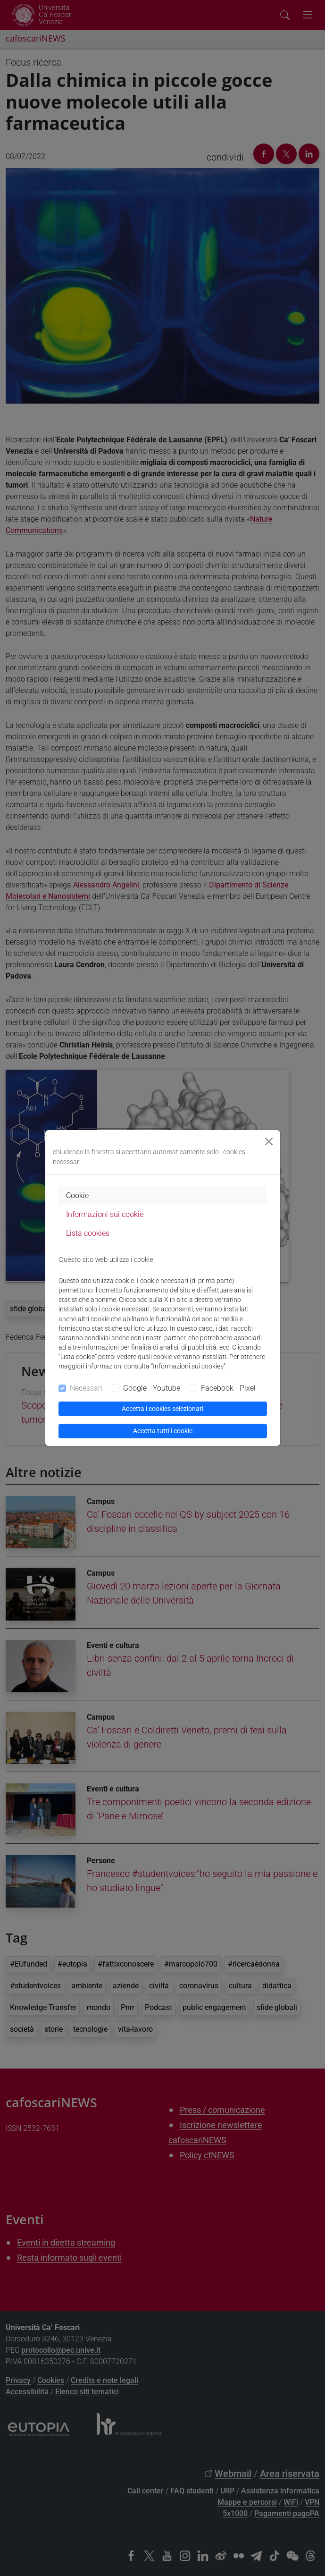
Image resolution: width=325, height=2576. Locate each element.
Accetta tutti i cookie (162, 1431)
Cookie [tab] (77, 1195)
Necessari (86, 1388)
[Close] (268, 1141)
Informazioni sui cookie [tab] (104, 1214)
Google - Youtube (151, 1388)
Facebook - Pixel (228, 1388)
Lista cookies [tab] (87, 1233)
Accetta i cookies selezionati (162, 1408)
